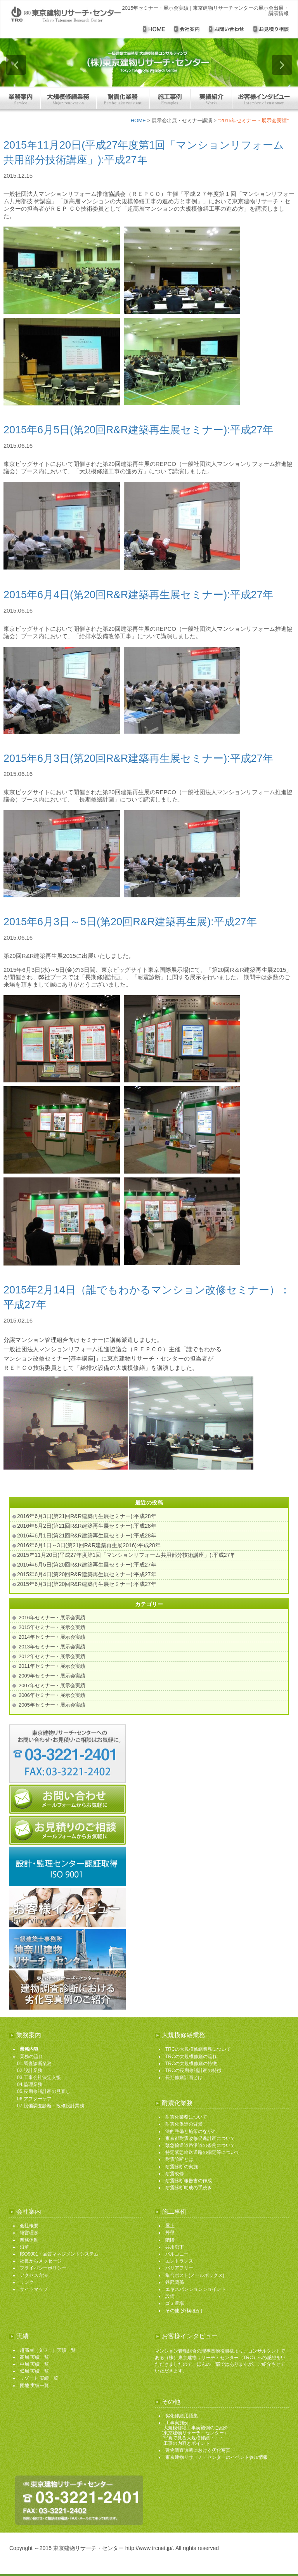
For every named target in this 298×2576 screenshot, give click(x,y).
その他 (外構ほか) (183, 2310)
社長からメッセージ (41, 2261)
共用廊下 (174, 2247)
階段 (170, 2240)
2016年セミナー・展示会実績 (52, 1617)
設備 (170, 2296)
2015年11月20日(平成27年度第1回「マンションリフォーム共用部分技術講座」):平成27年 (126, 1555)
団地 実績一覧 (34, 2385)
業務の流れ (31, 2056)
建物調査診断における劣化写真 (197, 2450)
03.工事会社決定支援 (39, 2077)
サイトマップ (34, 2289)
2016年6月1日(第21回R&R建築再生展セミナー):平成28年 (86, 1535)
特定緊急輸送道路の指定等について (202, 2152)
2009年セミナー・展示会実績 (52, 1676)
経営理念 (29, 2232)
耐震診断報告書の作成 (188, 2180)
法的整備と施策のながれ (191, 2131)
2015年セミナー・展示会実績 (52, 1627)
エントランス (179, 2261)
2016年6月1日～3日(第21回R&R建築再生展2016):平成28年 (89, 1545)
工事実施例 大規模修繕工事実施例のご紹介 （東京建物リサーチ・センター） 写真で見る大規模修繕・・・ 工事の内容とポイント (194, 2433)
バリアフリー (179, 2268)
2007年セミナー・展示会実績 (52, 1685)
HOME (138, 120)
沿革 (24, 2247)
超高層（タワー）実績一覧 (48, 2350)
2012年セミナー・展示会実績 (52, 1656)
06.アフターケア (34, 2099)
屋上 (170, 2225)
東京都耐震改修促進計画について (200, 2138)
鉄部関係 (174, 2282)
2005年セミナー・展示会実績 (52, 1705)
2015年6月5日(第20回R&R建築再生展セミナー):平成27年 (138, 430)
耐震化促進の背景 (184, 2124)
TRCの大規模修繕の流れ (191, 2056)
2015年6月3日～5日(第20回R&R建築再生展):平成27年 (130, 922)
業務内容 (29, 2049)
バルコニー (177, 2254)
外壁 (170, 2232)
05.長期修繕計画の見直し (43, 2091)
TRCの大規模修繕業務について (198, 2049)
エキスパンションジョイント (195, 2289)
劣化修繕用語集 (181, 2415)
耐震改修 (174, 2173)
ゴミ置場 (174, 2303)
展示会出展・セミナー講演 (182, 120)
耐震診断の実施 (181, 2166)
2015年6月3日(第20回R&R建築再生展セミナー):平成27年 (138, 758)
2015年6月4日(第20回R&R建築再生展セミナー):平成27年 (138, 595)
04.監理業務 (29, 2084)
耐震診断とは (179, 2159)
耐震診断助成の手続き (188, 2187)
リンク (27, 2282)
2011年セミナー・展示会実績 (52, 1666)
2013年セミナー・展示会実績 (52, 1647)
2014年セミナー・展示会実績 (52, 1637)
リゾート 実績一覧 (39, 2378)
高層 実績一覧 (34, 2357)
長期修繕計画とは (184, 2077)
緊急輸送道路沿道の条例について (200, 2145)
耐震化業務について (186, 2117)
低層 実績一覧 (34, 2371)
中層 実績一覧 (34, 2364)
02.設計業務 (29, 2070)
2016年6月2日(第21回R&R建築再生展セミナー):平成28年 (86, 1526)
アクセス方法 (34, 2275)
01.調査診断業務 (34, 2063)
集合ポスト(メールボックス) (194, 2275)
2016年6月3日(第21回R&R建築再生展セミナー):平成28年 (86, 1516)
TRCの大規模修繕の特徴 (191, 2063)
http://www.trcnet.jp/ (149, 2548)
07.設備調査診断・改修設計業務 (50, 2106)
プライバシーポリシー (43, 2268)
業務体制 (29, 2240)
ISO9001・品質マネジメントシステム (59, 2254)
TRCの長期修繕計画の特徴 (193, 2070)
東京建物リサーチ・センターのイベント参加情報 (216, 2457)
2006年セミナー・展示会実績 (52, 1695)
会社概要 (29, 2225)
